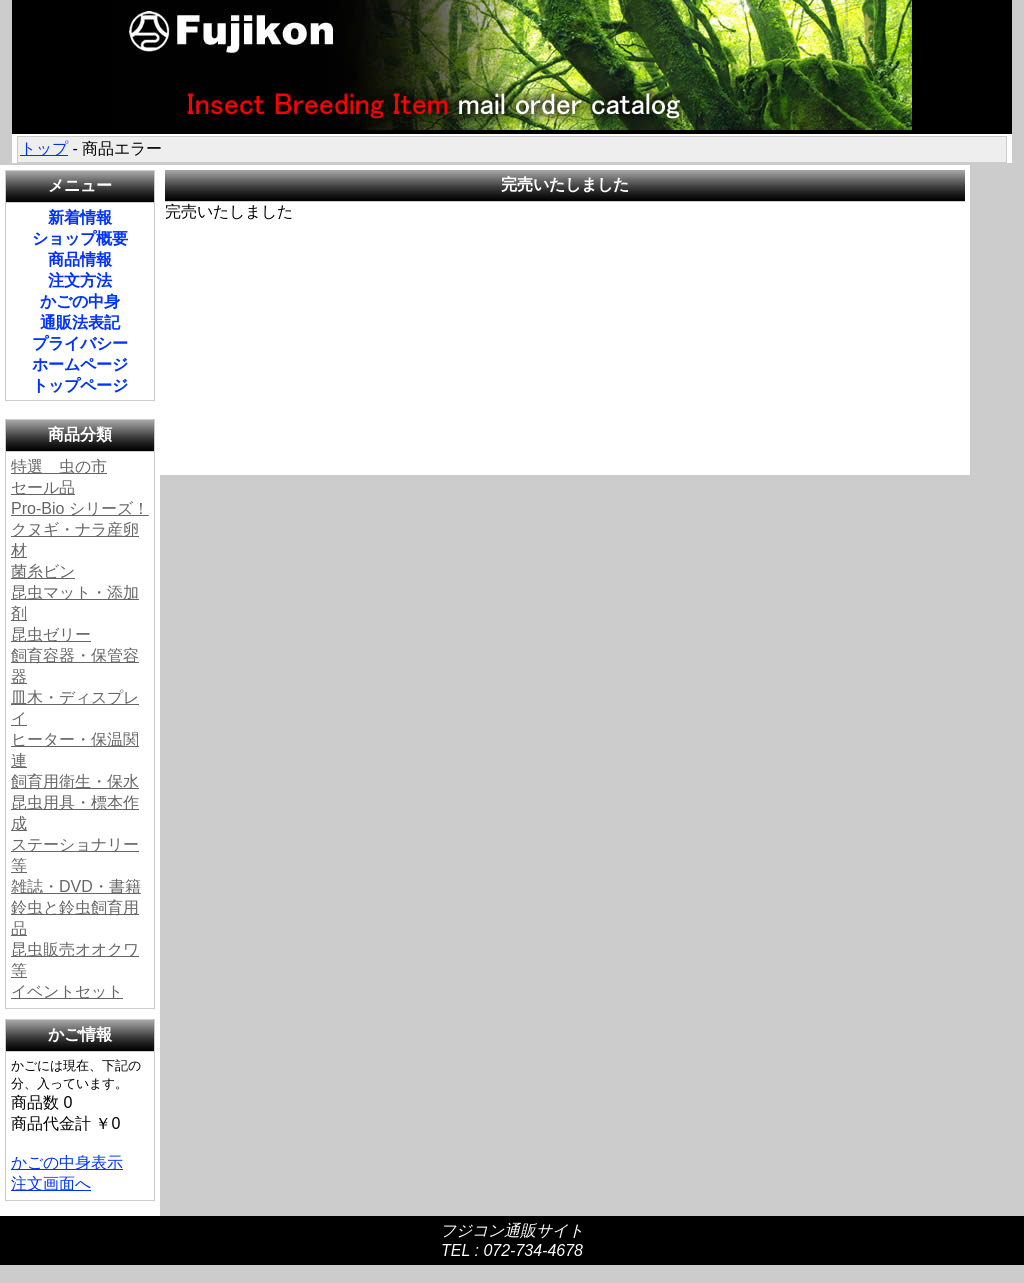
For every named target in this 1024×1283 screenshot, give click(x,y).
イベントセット (67, 991)
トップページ (80, 385)
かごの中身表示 (67, 1162)
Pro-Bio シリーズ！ (80, 508)
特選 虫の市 (59, 466)
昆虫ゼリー (51, 634)
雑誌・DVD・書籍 (76, 886)
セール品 (43, 487)
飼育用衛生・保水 (75, 781)
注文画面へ (51, 1183)
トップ (44, 148)
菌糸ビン (43, 571)
